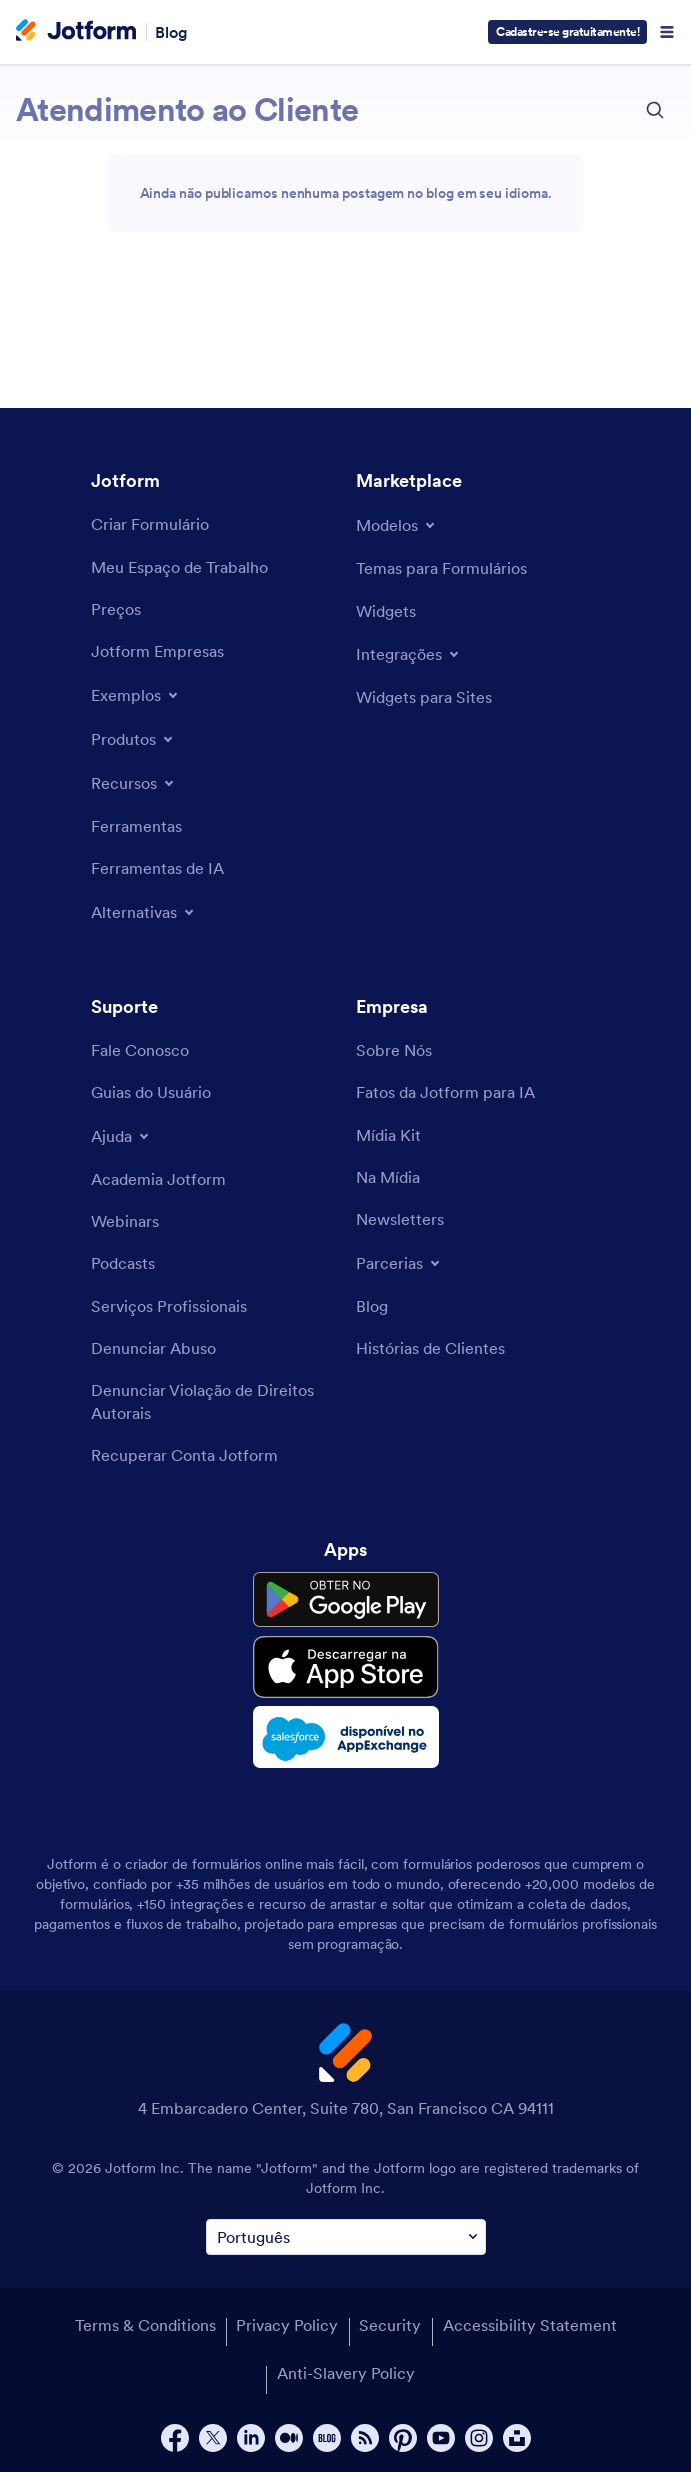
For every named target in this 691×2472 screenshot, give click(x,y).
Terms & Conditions (145, 2325)
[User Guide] (151, 1092)
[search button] (655, 110)
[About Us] (394, 1050)
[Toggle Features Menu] (134, 783)
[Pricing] (116, 609)
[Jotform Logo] (76, 32)
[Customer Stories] (430, 1348)
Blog (171, 32)
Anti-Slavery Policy (346, 2373)
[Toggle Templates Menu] (397, 525)
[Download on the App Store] (346, 1667)
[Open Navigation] (667, 32)
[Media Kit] (388, 1135)
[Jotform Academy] (158, 1179)
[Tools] (136, 826)
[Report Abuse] (153, 1348)
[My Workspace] (179, 567)
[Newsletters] (400, 1219)
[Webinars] (125, 1221)
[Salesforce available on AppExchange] (346, 1737)
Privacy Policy (287, 2325)
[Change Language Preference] (346, 2237)
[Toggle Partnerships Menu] (399, 1263)
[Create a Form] (150, 524)
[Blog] (372, 1306)
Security (390, 2325)
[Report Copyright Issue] (213, 1401)
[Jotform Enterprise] (157, 651)
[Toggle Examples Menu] (136, 695)
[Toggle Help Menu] (121, 1136)
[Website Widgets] (424, 697)
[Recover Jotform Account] (184, 1455)
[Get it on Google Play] (346, 1600)
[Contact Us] (140, 1050)
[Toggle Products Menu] (133, 739)
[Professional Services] (169, 1306)
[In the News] (388, 1177)
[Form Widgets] (386, 611)
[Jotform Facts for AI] (445, 1092)
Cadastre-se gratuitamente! (567, 31)
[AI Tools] (157, 868)
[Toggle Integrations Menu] (409, 654)
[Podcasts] (123, 1263)
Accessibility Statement (530, 2325)
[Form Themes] (441, 568)
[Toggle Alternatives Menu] (144, 912)
